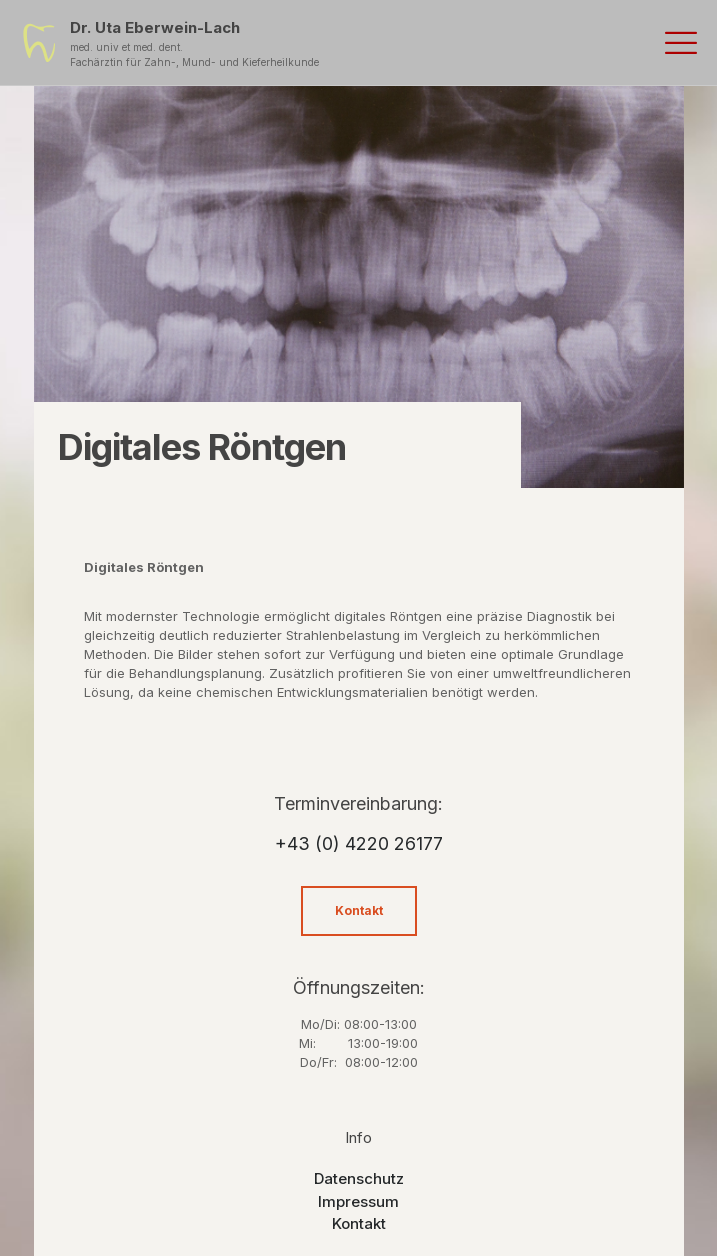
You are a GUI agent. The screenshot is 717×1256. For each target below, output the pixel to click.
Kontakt (359, 1223)
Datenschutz (359, 1178)
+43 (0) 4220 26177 (359, 843)
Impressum (358, 1201)
